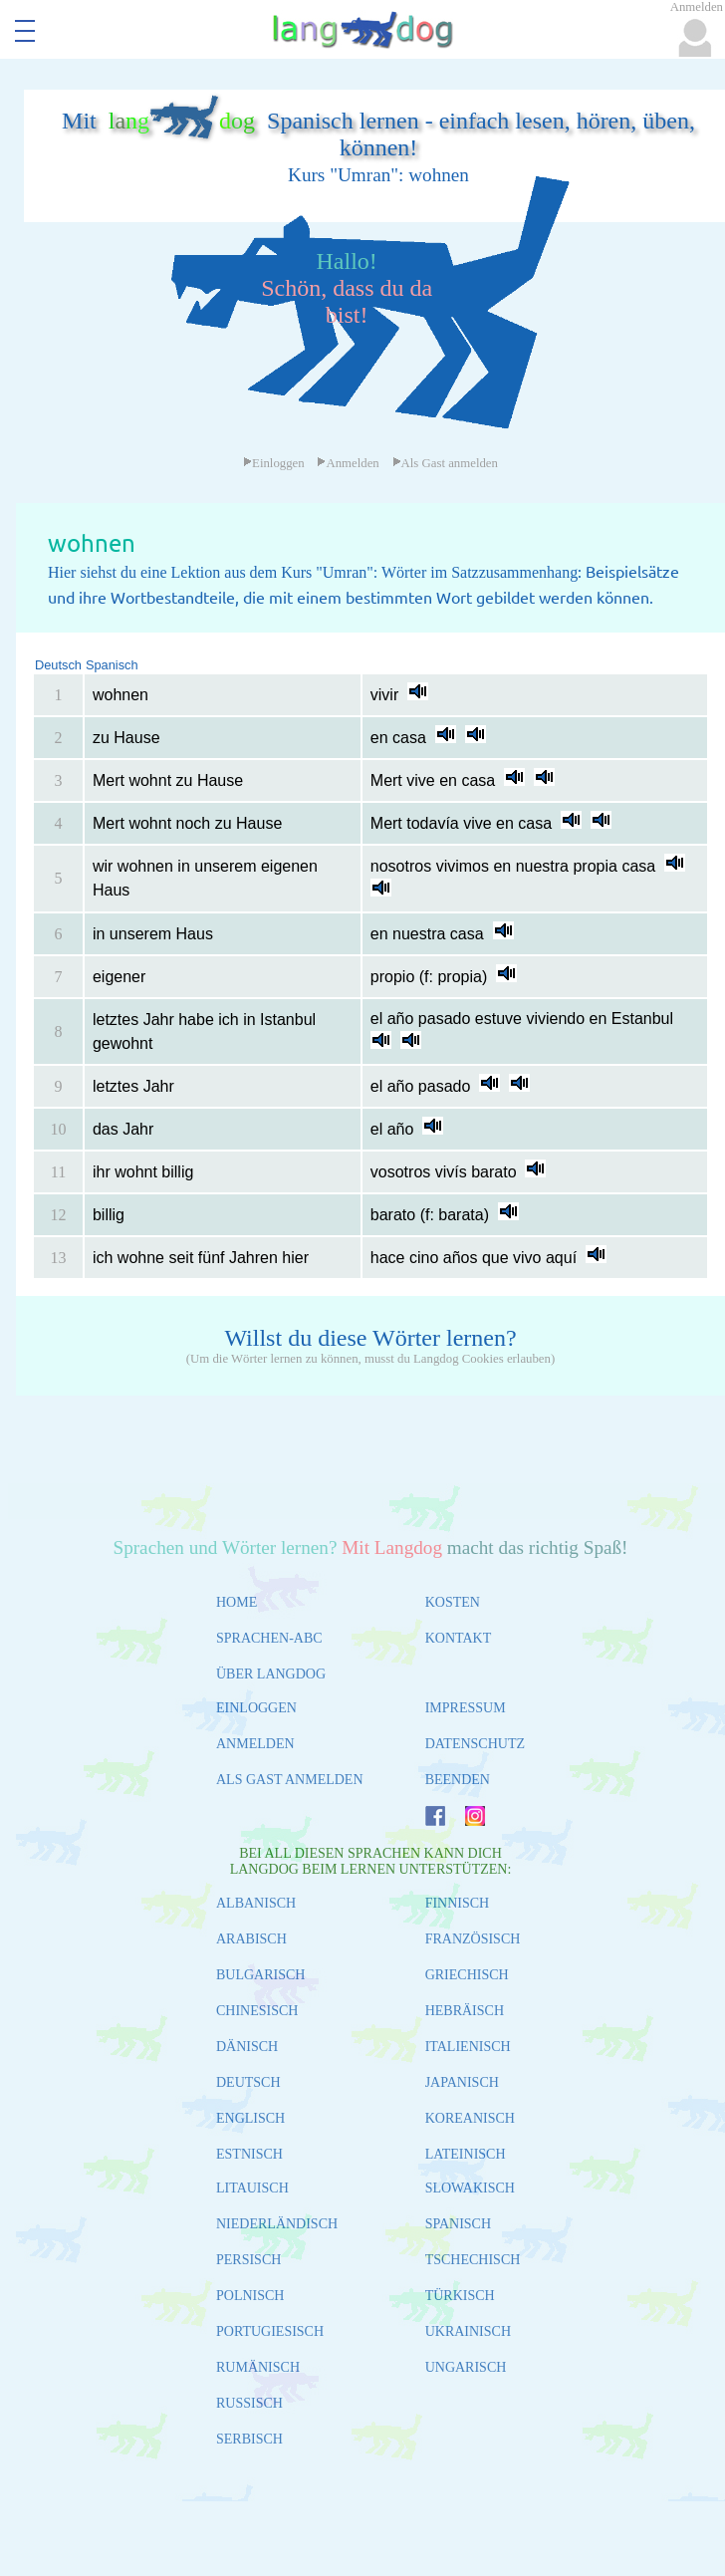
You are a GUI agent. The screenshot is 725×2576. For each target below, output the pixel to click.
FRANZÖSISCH (473, 1939)
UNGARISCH (466, 2367)
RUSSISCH (249, 2403)
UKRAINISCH (468, 2331)
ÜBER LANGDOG (271, 1674)
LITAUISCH (252, 2188)
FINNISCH (457, 1903)
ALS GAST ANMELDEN (289, 1779)
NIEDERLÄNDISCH (277, 2223)
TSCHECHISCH (473, 2259)
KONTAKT (458, 1638)
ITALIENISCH (468, 2046)
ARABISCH (251, 1939)
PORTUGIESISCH (270, 2331)
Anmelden (347, 463)
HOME (236, 1602)
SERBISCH (249, 2439)
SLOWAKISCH (470, 2188)
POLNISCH (250, 2295)
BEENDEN (457, 1779)
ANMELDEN (255, 1743)
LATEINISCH (465, 2154)
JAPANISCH (462, 2082)
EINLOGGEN (256, 1707)
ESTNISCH (249, 2154)
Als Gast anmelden (445, 463)
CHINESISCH (257, 2010)
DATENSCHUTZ (475, 1743)
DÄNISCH (247, 2046)
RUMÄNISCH (258, 2367)
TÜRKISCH (460, 2295)
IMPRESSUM (465, 1707)
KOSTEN (452, 1602)
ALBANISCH (256, 1903)
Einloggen (274, 463)
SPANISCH (458, 2223)
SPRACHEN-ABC (269, 1638)
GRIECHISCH (467, 1974)
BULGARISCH (260, 1974)
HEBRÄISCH (464, 2010)
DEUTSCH (248, 2082)
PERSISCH (248, 2259)
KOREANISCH (470, 2118)
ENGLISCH (250, 2118)
